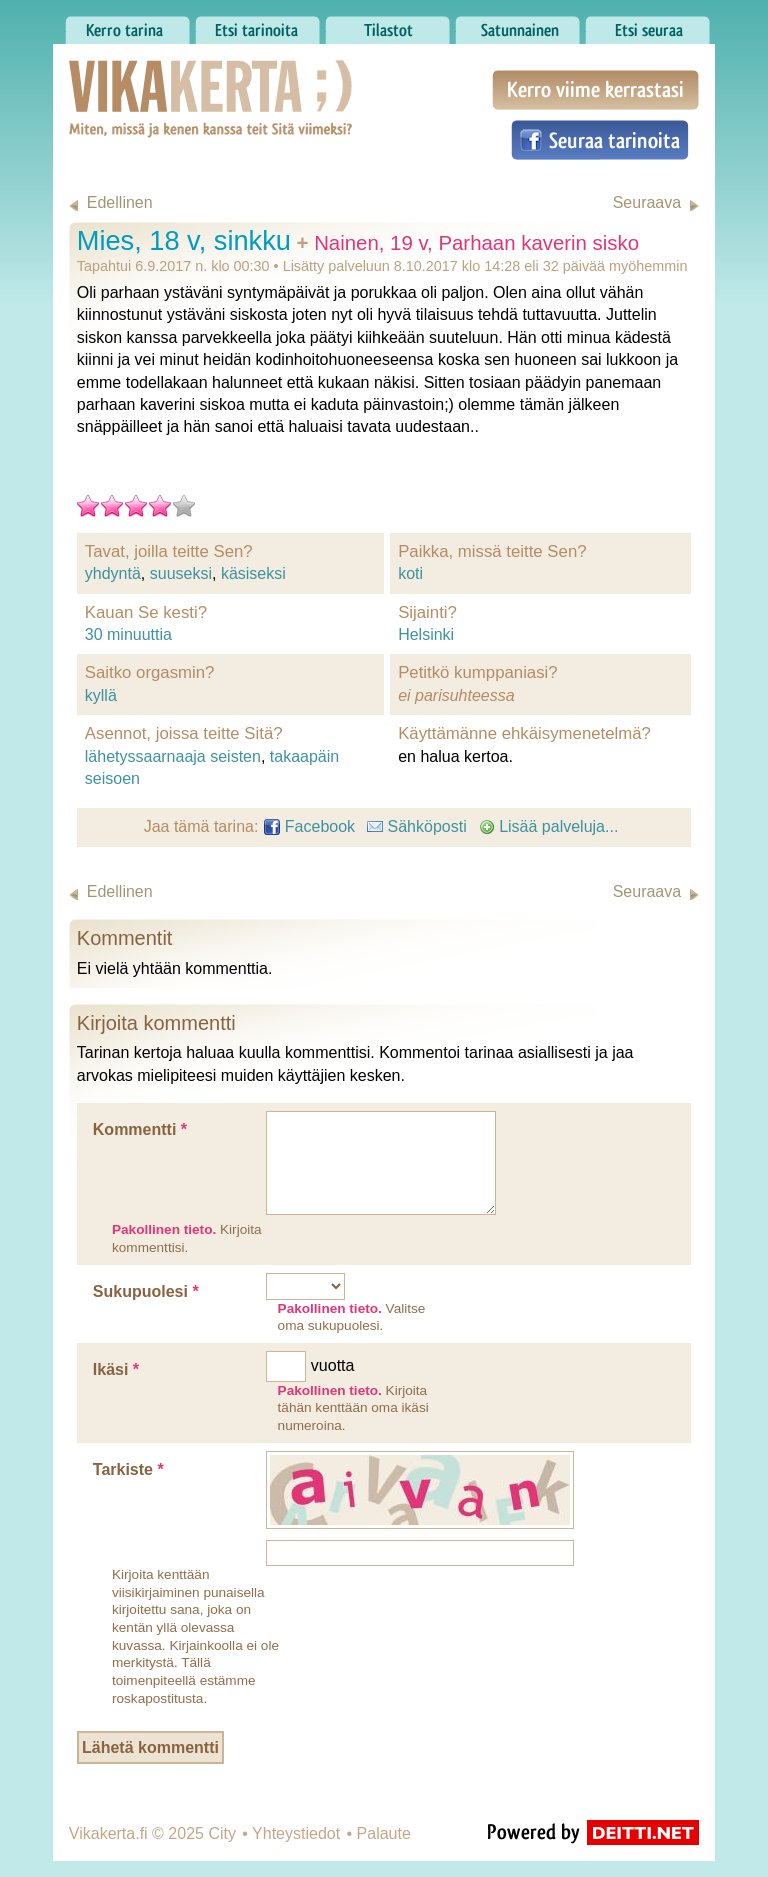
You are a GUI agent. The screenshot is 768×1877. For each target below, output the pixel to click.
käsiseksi (253, 573)
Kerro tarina (127, 25)
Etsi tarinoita (257, 25)
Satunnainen (517, 25)
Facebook (309, 826)
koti (410, 573)
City (222, 1833)
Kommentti (140, 1129)
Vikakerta (161, 78)
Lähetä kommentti (150, 1747)
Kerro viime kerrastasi (595, 90)
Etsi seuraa (647, 25)
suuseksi (181, 573)
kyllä (101, 695)
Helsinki (426, 634)
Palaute (384, 1833)
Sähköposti (417, 826)
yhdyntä (113, 573)
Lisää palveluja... (549, 826)
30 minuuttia (128, 634)
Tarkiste (128, 1469)
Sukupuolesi (146, 1291)
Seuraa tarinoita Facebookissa (600, 140)
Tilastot (387, 25)
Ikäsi (116, 1369)
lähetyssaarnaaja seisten (173, 756)
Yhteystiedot (296, 1833)
